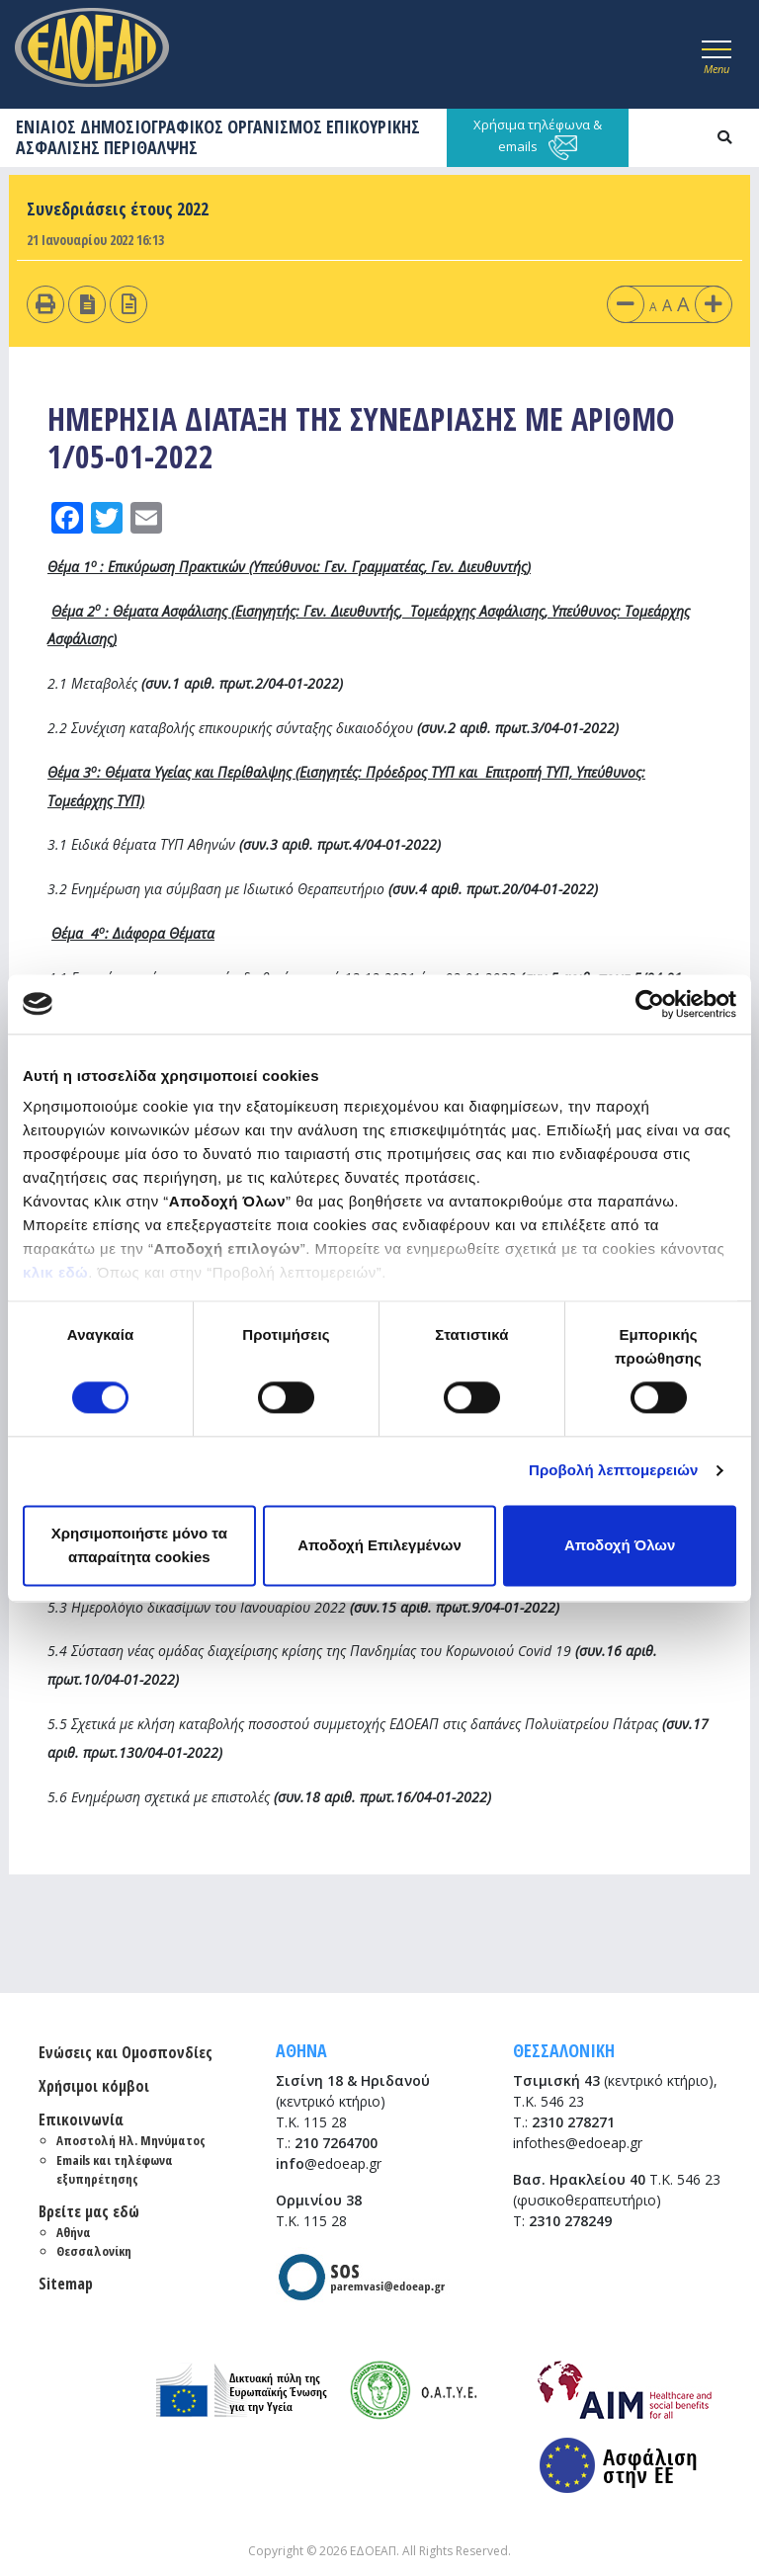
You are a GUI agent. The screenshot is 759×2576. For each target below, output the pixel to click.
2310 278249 (570, 2220)
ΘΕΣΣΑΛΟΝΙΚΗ (564, 2050)
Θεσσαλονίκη (93, 2251)
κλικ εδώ (55, 1272)
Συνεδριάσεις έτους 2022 (118, 208)
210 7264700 (336, 2142)
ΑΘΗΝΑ (301, 2050)
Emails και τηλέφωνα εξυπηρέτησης (114, 2170)
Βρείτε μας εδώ (89, 2211)
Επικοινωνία (81, 2119)
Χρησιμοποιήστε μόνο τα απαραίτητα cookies (139, 1545)
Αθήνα (73, 2232)
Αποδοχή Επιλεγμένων (379, 1545)
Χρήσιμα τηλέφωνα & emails (537, 138)
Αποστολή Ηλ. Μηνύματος (131, 2140)
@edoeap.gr (328, 2163)
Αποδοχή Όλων (619, 1545)
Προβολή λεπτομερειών (614, 1470)
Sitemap (66, 2283)
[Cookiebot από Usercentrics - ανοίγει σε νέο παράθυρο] (649, 1004)
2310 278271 (573, 2122)
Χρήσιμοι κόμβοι (94, 2086)
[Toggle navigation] (716, 54)
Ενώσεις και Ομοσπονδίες (125, 2052)
